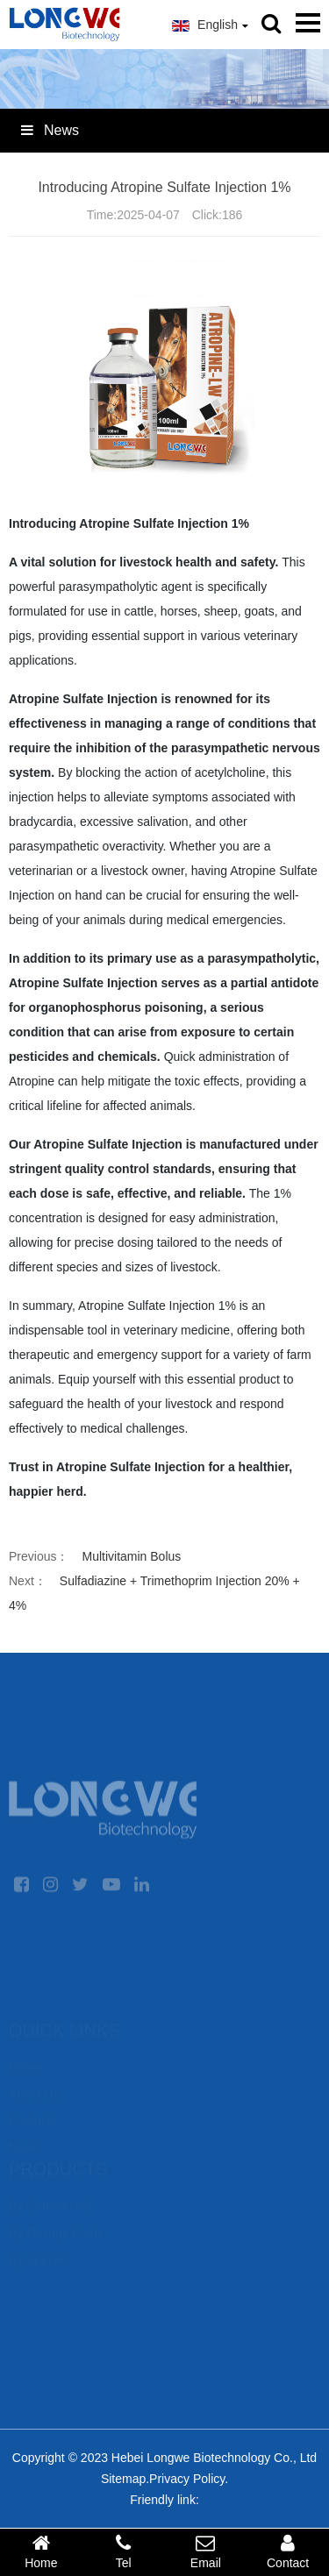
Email (206, 2551)
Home (41, 2551)
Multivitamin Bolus (131, 1556)
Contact (288, 2551)
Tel (123, 2551)
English (211, 25)
